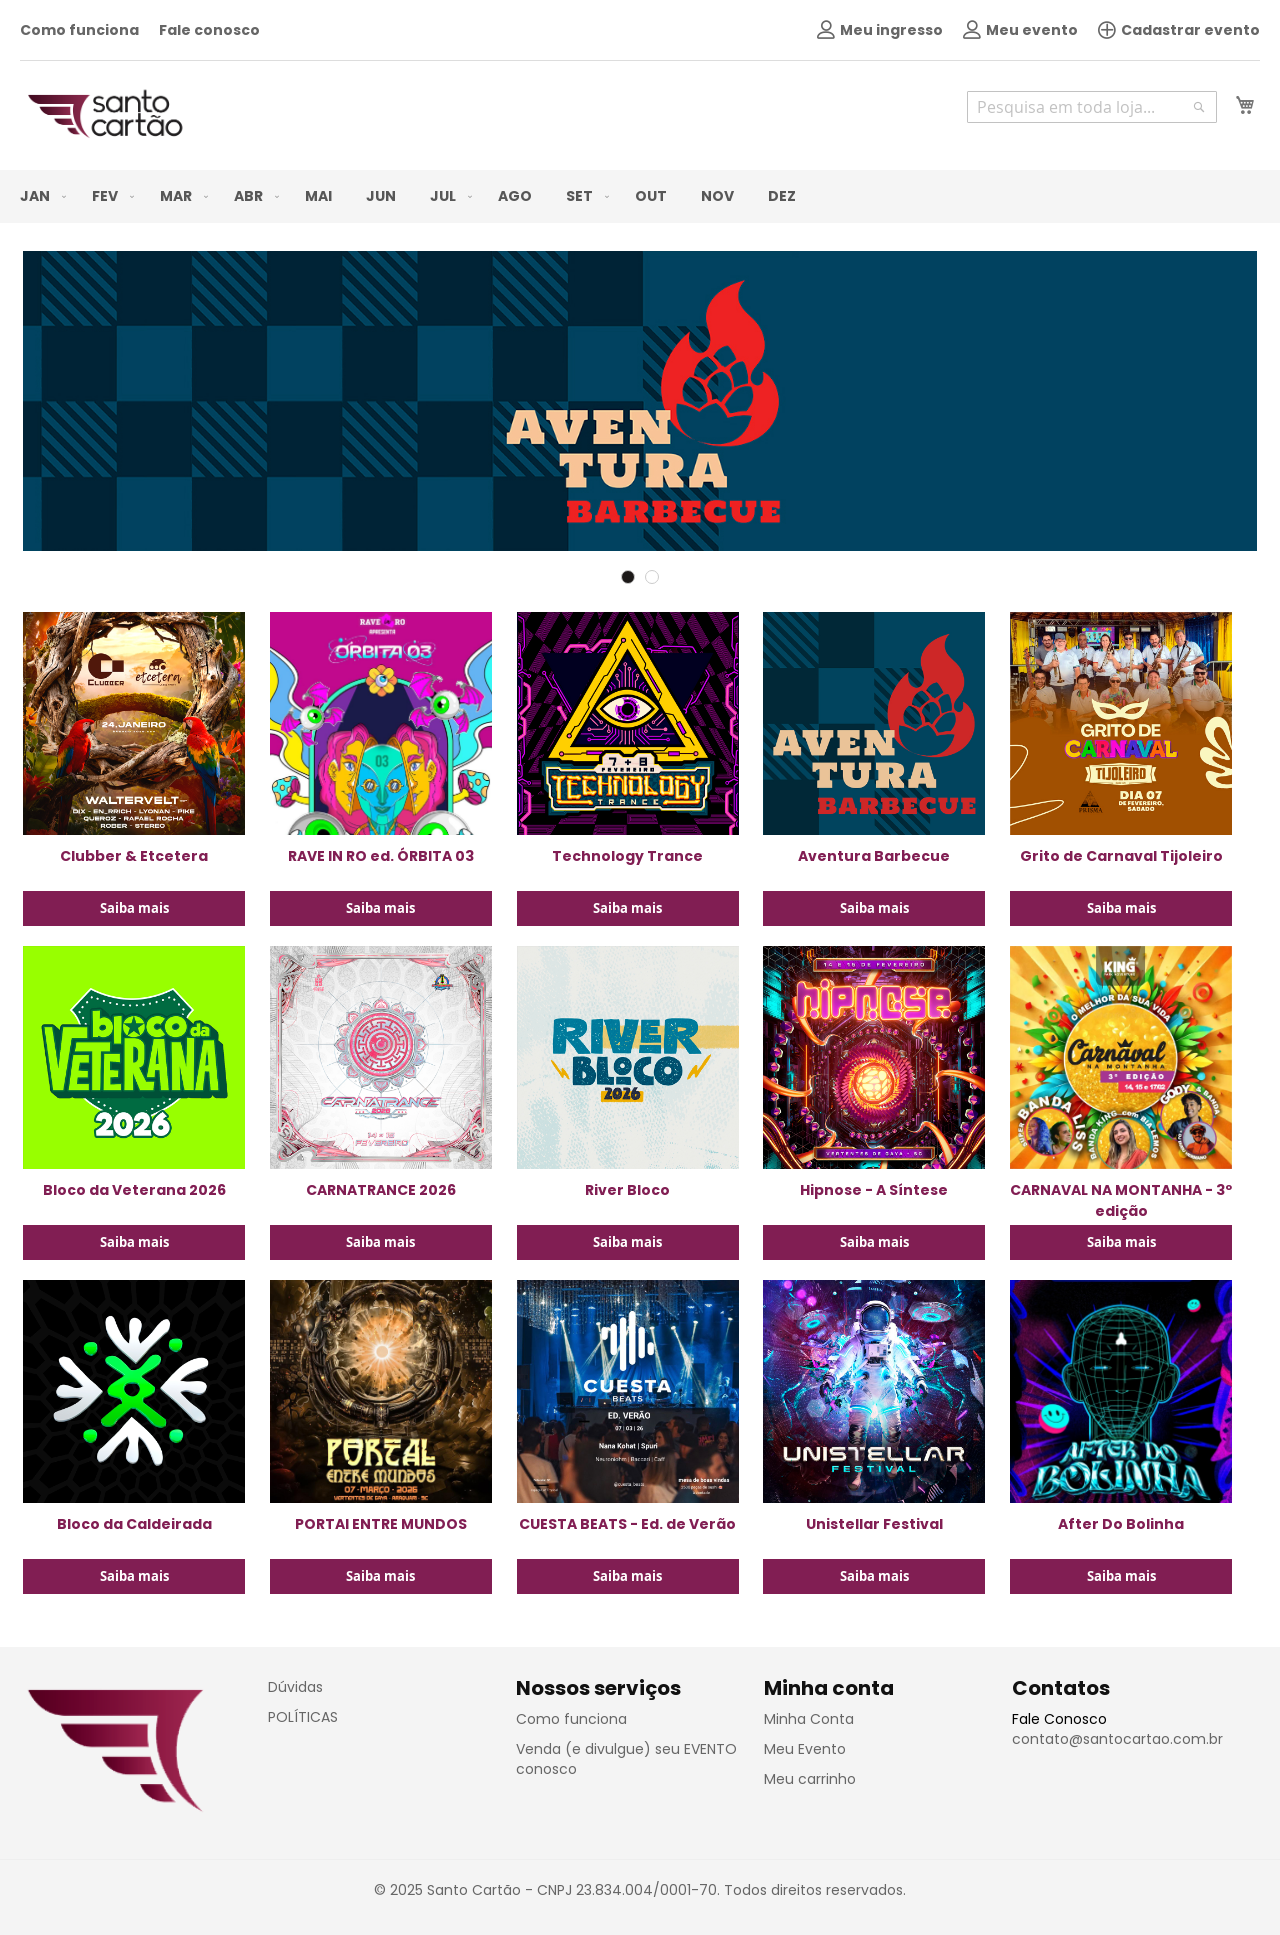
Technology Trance (627, 856)
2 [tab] (652, 577)
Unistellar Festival (874, 1524)
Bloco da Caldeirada (134, 1524)
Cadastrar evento (1179, 30)
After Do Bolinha (1121, 1524)
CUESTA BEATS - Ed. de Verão (627, 1524)
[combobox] (1092, 107)
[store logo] (105, 114)
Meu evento (1020, 30)
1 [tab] (628, 577)
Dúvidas (295, 1687)
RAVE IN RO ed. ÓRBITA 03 (381, 856)
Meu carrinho (810, 1779)
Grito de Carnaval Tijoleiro (1121, 856)
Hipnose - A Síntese (874, 1190)
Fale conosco (209, 30)
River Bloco (627, 1190)
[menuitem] (39, 196)
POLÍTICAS (303, 1717)
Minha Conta (809, 1719)
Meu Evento (805, 1749)
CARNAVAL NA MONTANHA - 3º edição (1121, 1200)
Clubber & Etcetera (134, 856)
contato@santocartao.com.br (1117, 1739)
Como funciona (79, 30)
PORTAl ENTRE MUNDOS (381, 1524)
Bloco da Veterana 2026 (134, 1190)
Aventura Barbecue (874, 856)
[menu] (640, 196)
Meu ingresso (880, 30)
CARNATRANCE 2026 (381, 1190)
